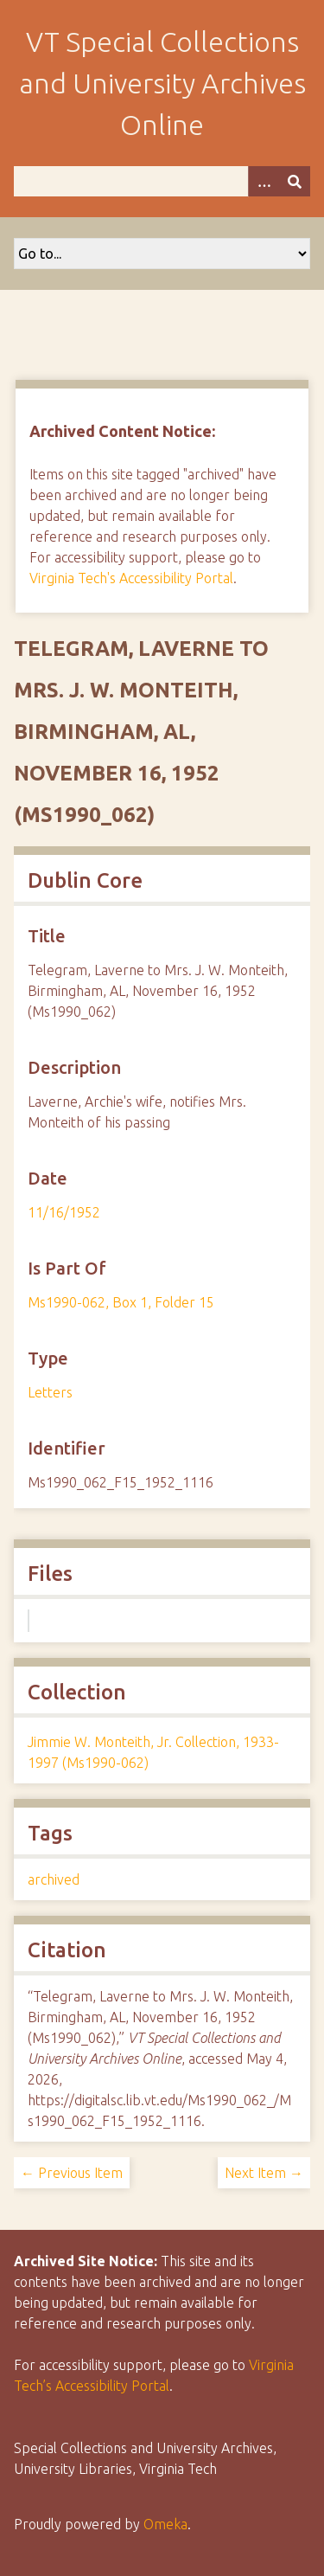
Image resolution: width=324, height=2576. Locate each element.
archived (53, 1879)
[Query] (162, 181)
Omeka (165, 2524)
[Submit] (294, 181)
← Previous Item (72, 2173)
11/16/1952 (64, 1212)
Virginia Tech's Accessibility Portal (131, 578)
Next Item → (264, 2173)
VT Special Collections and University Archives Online (162, 83)
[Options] (263, 181)
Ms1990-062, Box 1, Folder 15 (121, 1302)
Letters (50, 1392)
